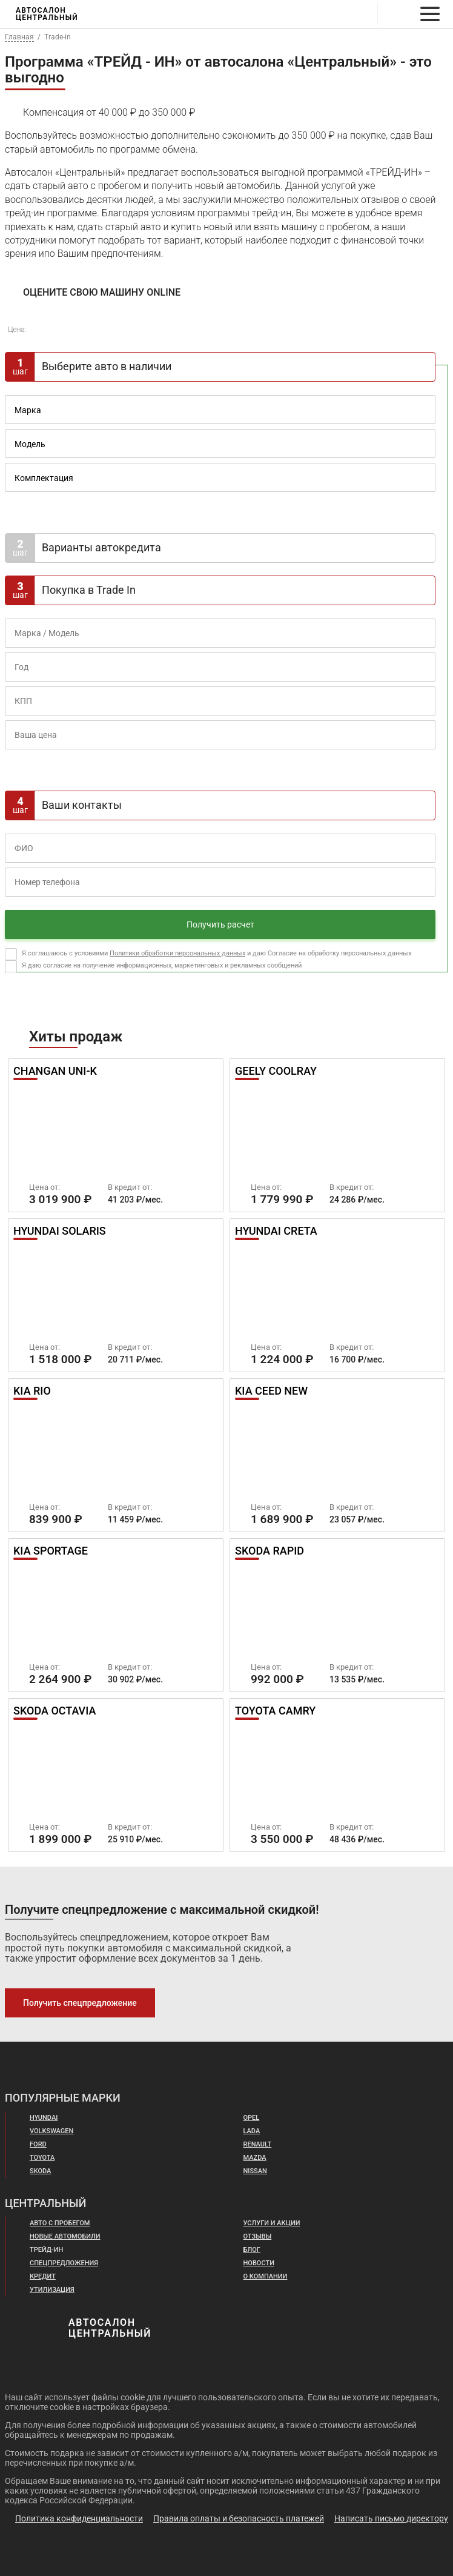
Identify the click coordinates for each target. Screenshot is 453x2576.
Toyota (43, 2158)
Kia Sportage (53, 1551)
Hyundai (45, 2118)
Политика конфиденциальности (79, 2518)
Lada (252, 2131)
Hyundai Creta (279, 1231)
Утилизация (52, 2290)
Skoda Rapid (272, 1551)
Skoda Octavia (56, 1711)
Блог (252, 2250)
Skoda (41, 2171)
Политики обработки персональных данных (177, 953)
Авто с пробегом (61, 2223)
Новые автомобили (66, 2236)
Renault (258, 2144)
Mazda (255, 2158)
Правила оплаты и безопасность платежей (238, 2518)
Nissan (255, 2171)
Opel (252, 2118)
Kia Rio (33, 1391)
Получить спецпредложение (78, 2003)
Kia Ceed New (274, 1391)
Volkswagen (53, 2131)
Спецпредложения (65, 2263)
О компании (266, 2276)
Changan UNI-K (57, 1071)
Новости (259, 2263)
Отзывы (258, 2236)
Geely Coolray (280, 1071)
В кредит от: (130, 1187)
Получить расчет (220, 924)
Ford (39, 2144)
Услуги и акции (271, 2223)
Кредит (43, 2276)
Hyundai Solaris (63, 1231)
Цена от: (44, 1187)
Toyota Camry (277, 1711)
